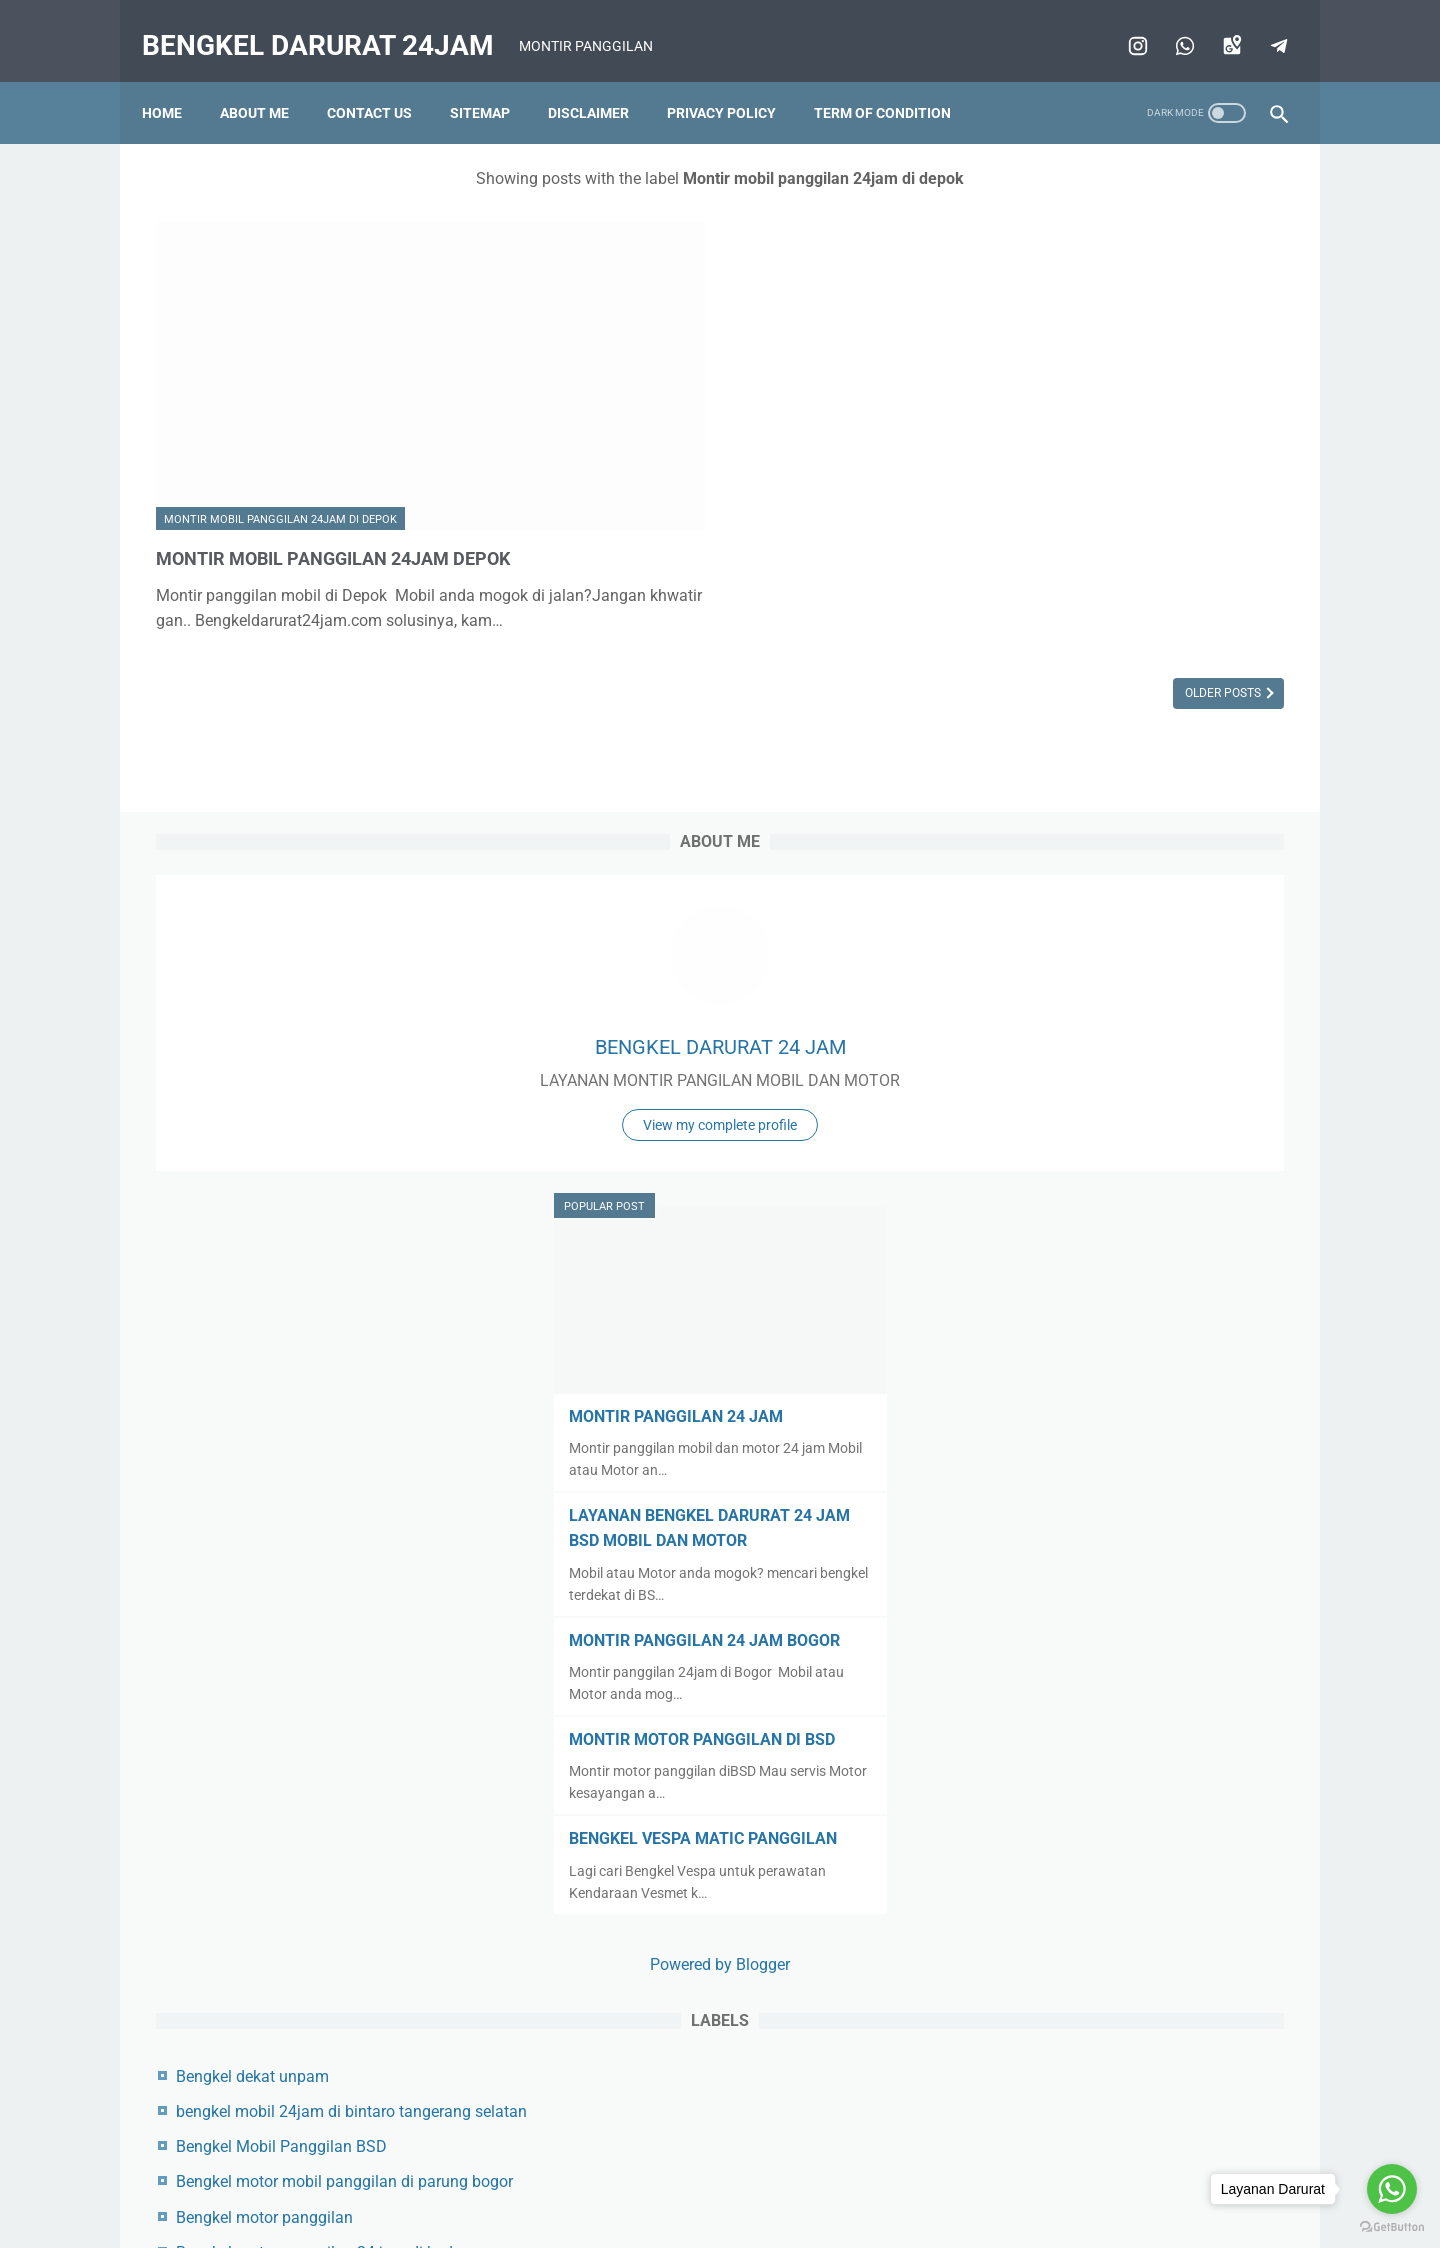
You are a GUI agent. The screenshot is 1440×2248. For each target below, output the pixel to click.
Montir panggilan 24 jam (1091, 1892)
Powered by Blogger (1134, 1308)
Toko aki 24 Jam (1063, 2058)
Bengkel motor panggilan (1092, 1611)
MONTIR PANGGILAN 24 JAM (1106, 735)
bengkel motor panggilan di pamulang (1138, 1681)
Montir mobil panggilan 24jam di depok (280, 394)
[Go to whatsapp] (1392, 2189)
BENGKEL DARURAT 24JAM (332, 23)
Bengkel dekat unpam (1080, 1420)
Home (176, 79)
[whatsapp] (1168, 24)
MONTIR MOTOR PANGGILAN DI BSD (1132, 1083)
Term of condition (896, 79)
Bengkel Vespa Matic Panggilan (1116, 1787)
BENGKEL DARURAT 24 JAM (1134, 359)
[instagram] (1121, 24)
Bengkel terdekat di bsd (1086, 1752)
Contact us (383, 79)
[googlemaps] (1215, 24)
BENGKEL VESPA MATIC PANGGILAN (1133, 1182)
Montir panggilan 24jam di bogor (1120, 1928)
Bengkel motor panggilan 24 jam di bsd (1142, 1646)
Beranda (482, 2185)
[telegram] (1262, 24)
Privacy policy (735, 79)
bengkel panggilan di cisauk (1102, 1717)
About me (268, 79)
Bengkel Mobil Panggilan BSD (1109, 1515)
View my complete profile (1134, 462)
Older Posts (852, 625)
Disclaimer (602, 79)
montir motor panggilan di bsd (1111, 1857)
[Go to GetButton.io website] (1392, 2227)
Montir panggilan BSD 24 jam (1108, 2023)
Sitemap (494, 79)
